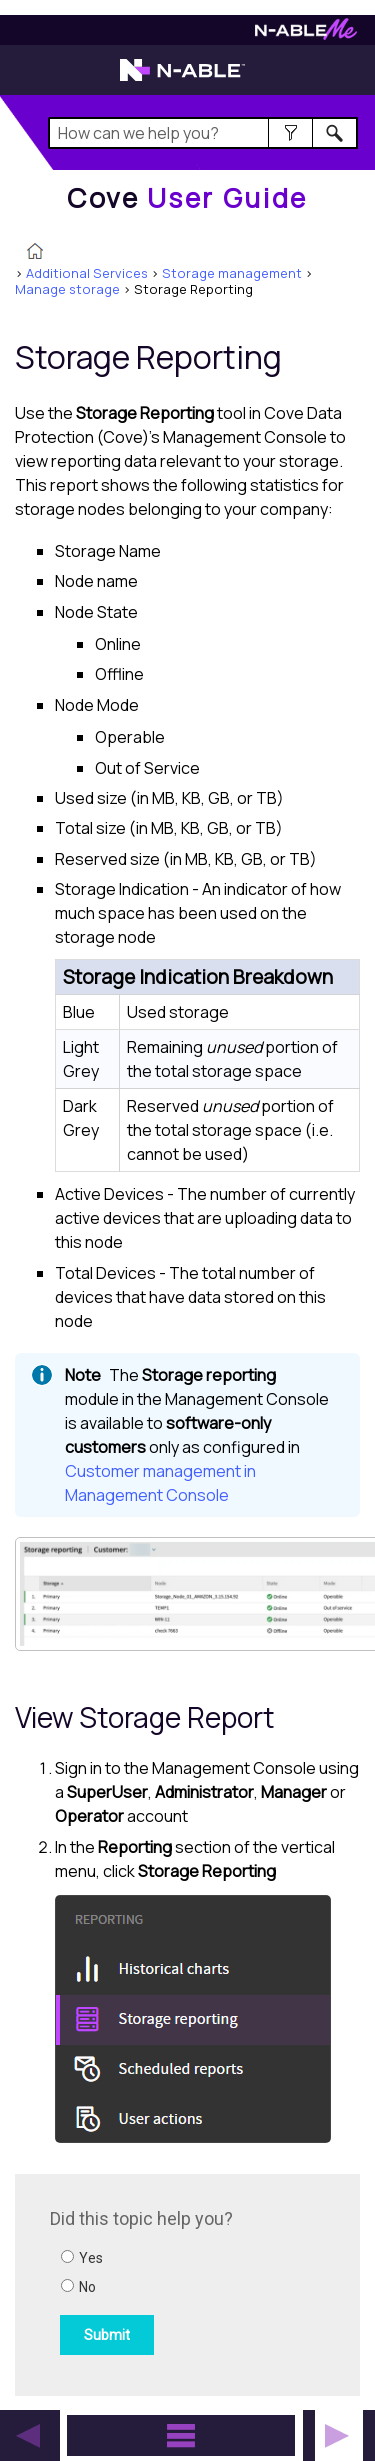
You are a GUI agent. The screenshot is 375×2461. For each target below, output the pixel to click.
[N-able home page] (182, 79)
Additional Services (87, 273)
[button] (290, 133)
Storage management (232, 273)
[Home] (187, 198)
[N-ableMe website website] (306, 34)
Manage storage (67, 289)
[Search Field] (203, 133)
